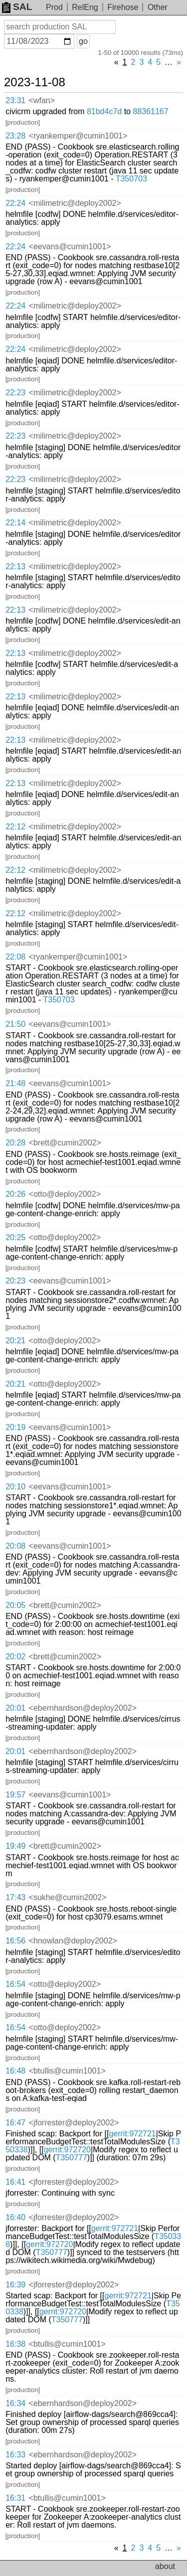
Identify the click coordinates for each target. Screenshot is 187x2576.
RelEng (85, 7)
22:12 (15, 826)
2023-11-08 (34, 82)
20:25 (15, 1237)
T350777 (71, 2157)
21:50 (15, 1024)
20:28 (15, 1142)
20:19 (15, 1427)
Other (158, 7)
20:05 (15, 1605)
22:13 (15, 566)
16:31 (15, 2498)
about (165, 2566)
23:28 (15, 136)
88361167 (150, 111)
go (83, 41)
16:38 (15, 2344)
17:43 (15, 1897)
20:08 (15, 1546)
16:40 (15, 2217)
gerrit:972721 (132, 2133)
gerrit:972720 (67, 2149)
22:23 (15, 392)
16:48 (15, 2071)
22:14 (15, 522)
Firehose (122, 7)
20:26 (15, 1194)
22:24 (15, 203)
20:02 (15, 1656)
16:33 (15, 2454)
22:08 (15, 957)
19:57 (15, 1794)
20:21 (15, 1340)
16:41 (15, 2182)
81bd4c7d (104, 111)
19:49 (15, 1846)
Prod (54, 7)
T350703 (131, 178)
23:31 (15, 100)
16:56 (15, 1940)
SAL (17, 6)
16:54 (15, 1984)
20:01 (15, 1708)
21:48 (15, 1083)
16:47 (15, 2122)
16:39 (15, 2284)
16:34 (15, 2403)
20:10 (15, 1486)
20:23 (15, 1281)
